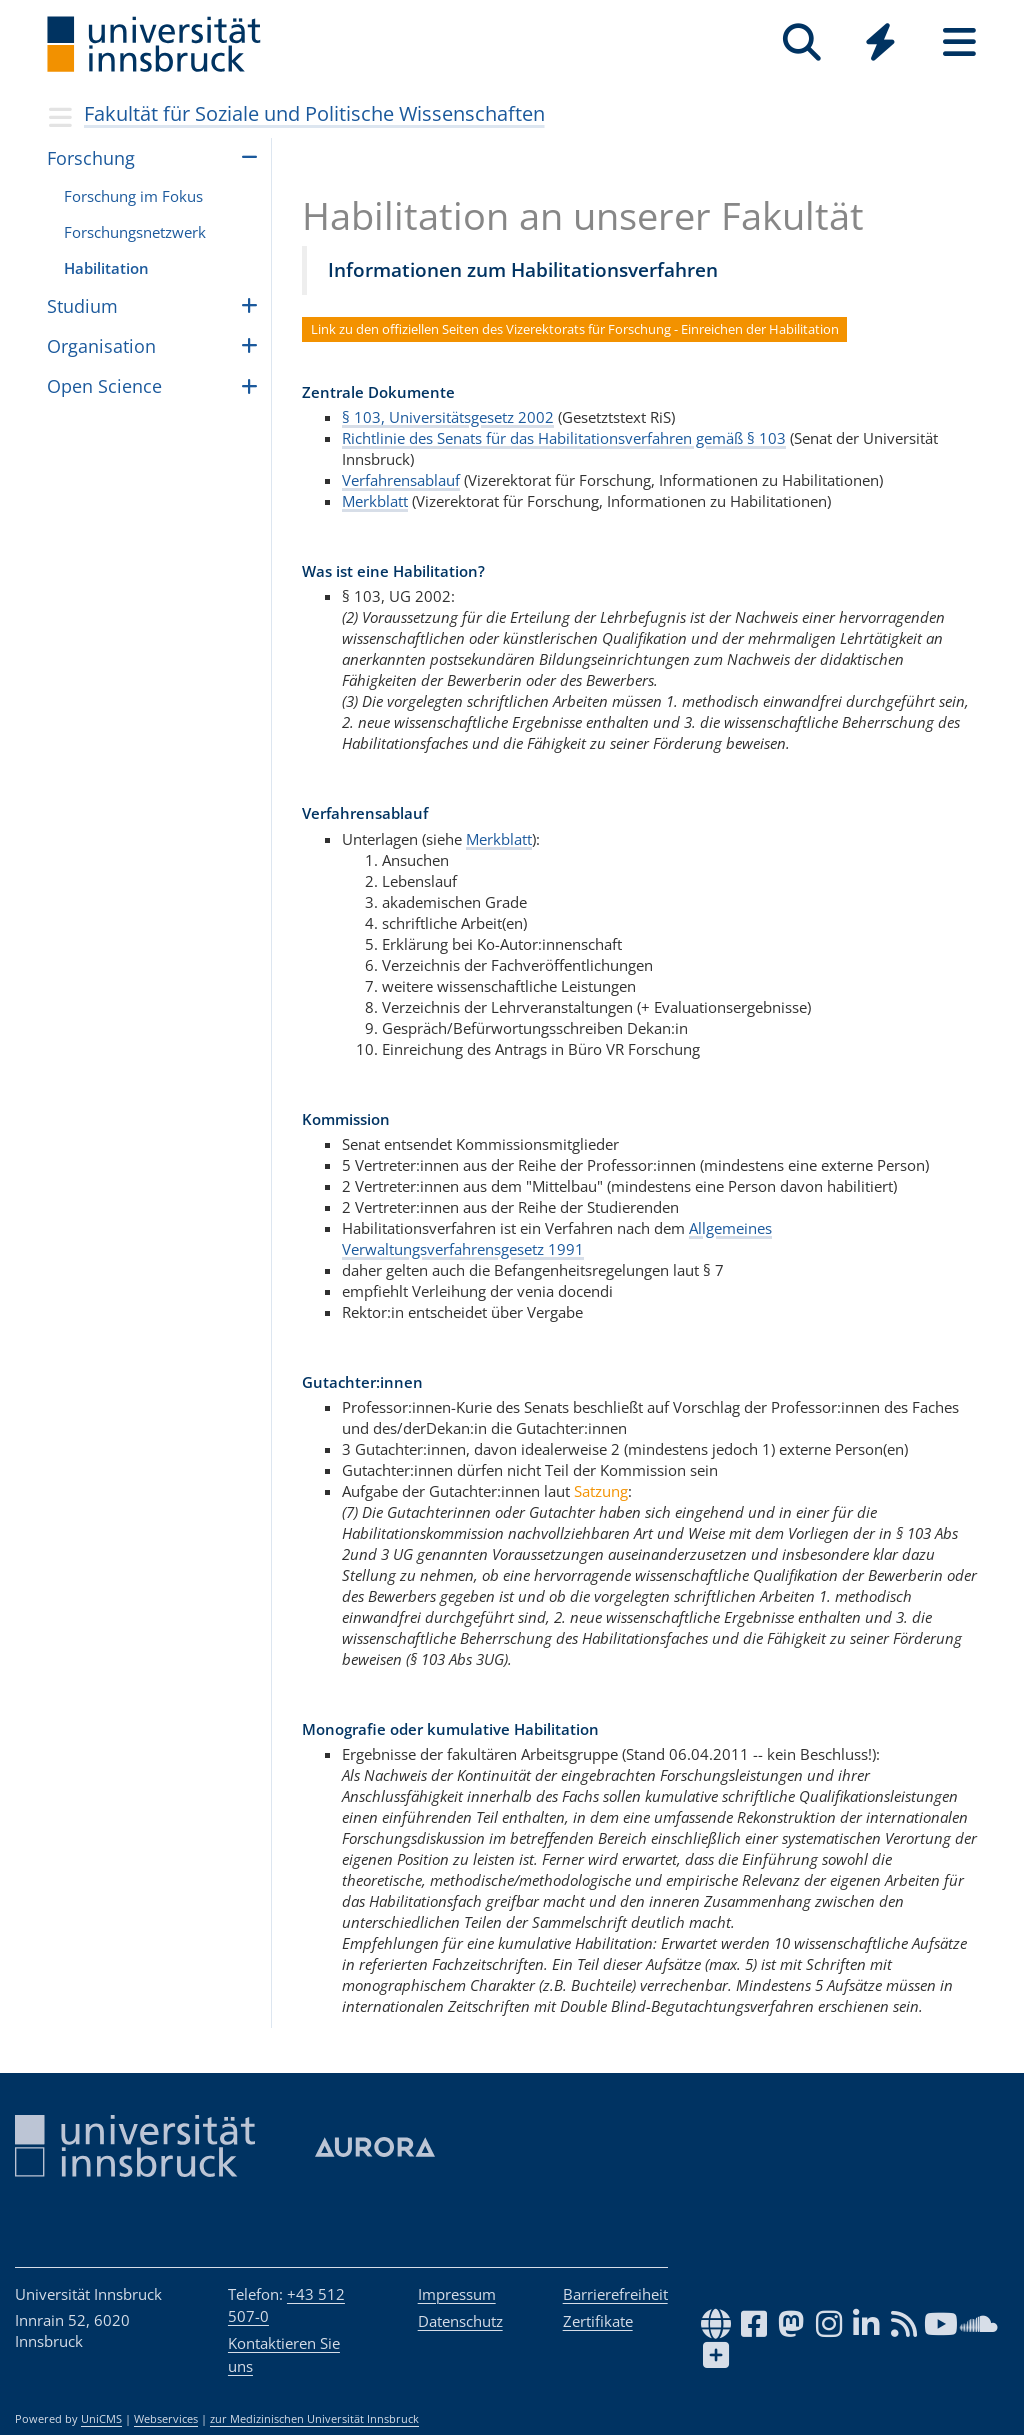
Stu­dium (82, 306)
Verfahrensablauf (401, 480)
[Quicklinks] (880, 42)
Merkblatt (375, 501)
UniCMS (101, 2419)
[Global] (880, 44)
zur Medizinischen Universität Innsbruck (314, 2419)
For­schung (91, 158)
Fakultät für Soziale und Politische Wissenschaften (314, 113)
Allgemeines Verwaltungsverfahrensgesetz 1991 (557, 1238)
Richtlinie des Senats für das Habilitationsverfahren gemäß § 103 (564, 438)
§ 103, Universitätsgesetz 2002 (448, 417)
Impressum (457, 2294)
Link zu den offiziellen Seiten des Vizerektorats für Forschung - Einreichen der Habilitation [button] (575, 329)
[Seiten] (959, 42)
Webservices (166, 2419)
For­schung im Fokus (133, 196)
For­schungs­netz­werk (135, 232)
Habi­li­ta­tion (106, 268)
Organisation (101, 346)
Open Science (104, 386)
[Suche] (801, 42)
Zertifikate (598, 2321)
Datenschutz (460, 2321)
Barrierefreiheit (615, 2294)
